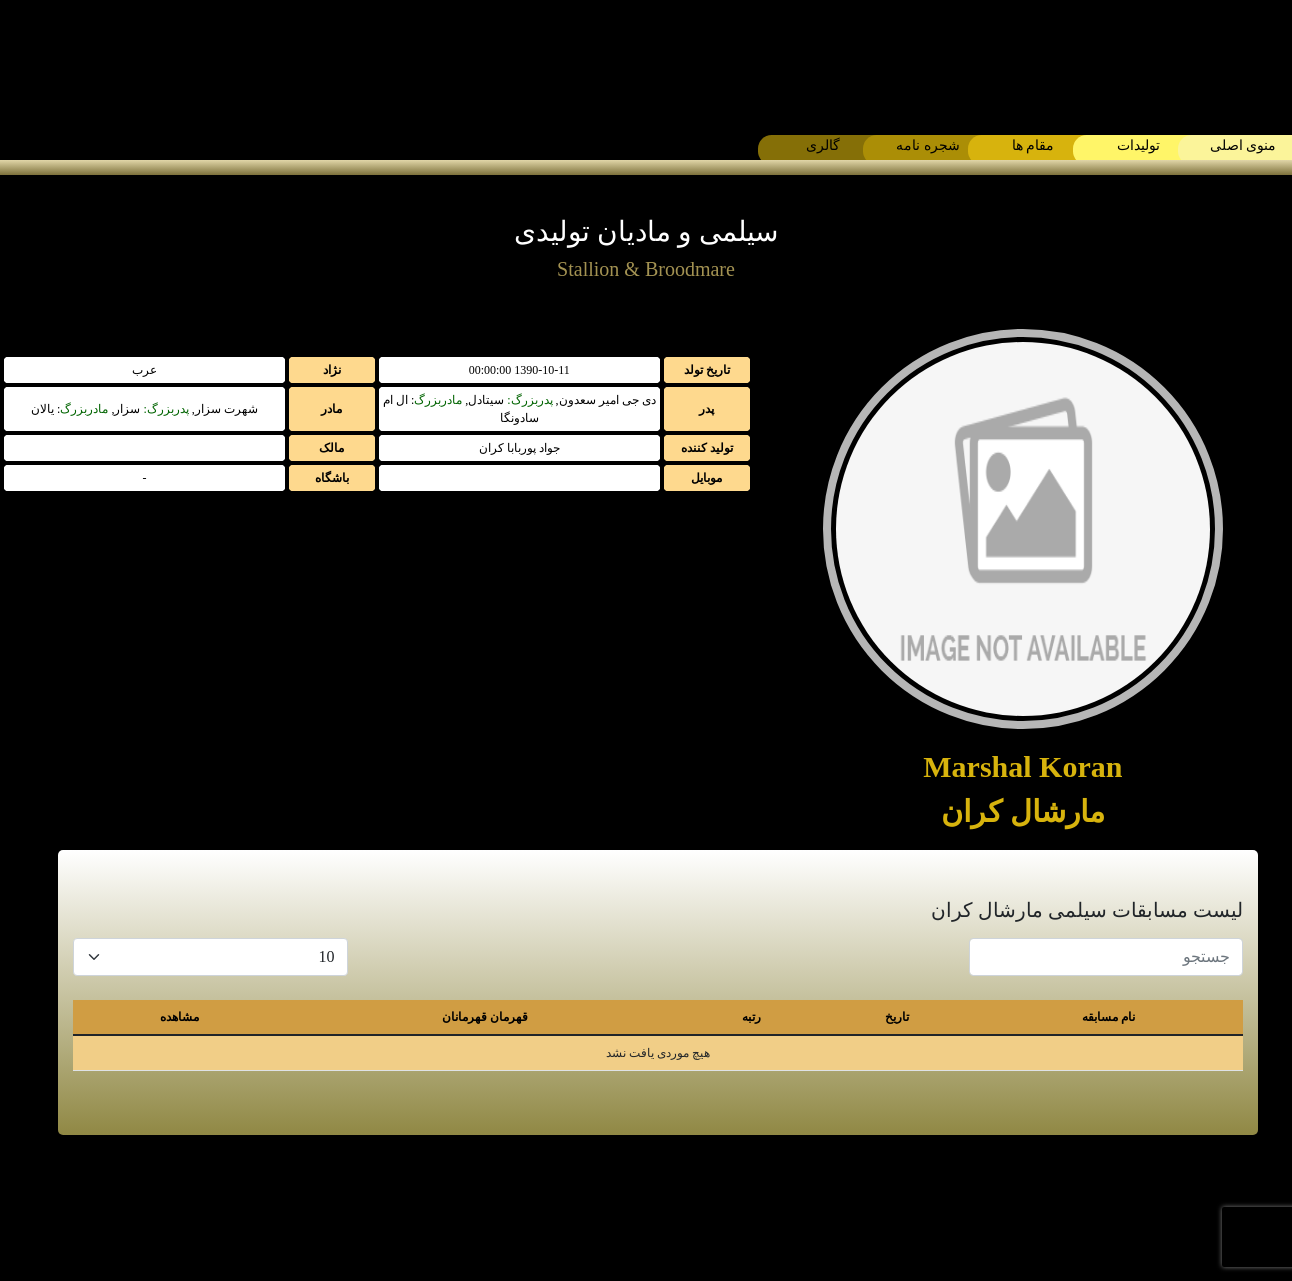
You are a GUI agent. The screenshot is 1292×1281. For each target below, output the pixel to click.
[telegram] (721, 1208)
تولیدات (1138, 145)
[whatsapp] (671, 1208)
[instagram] (621, 1208)
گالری (823, 145)
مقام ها (1033, 145)
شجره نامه (928, 145)
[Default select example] (210, 957)
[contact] (571, 1208)
